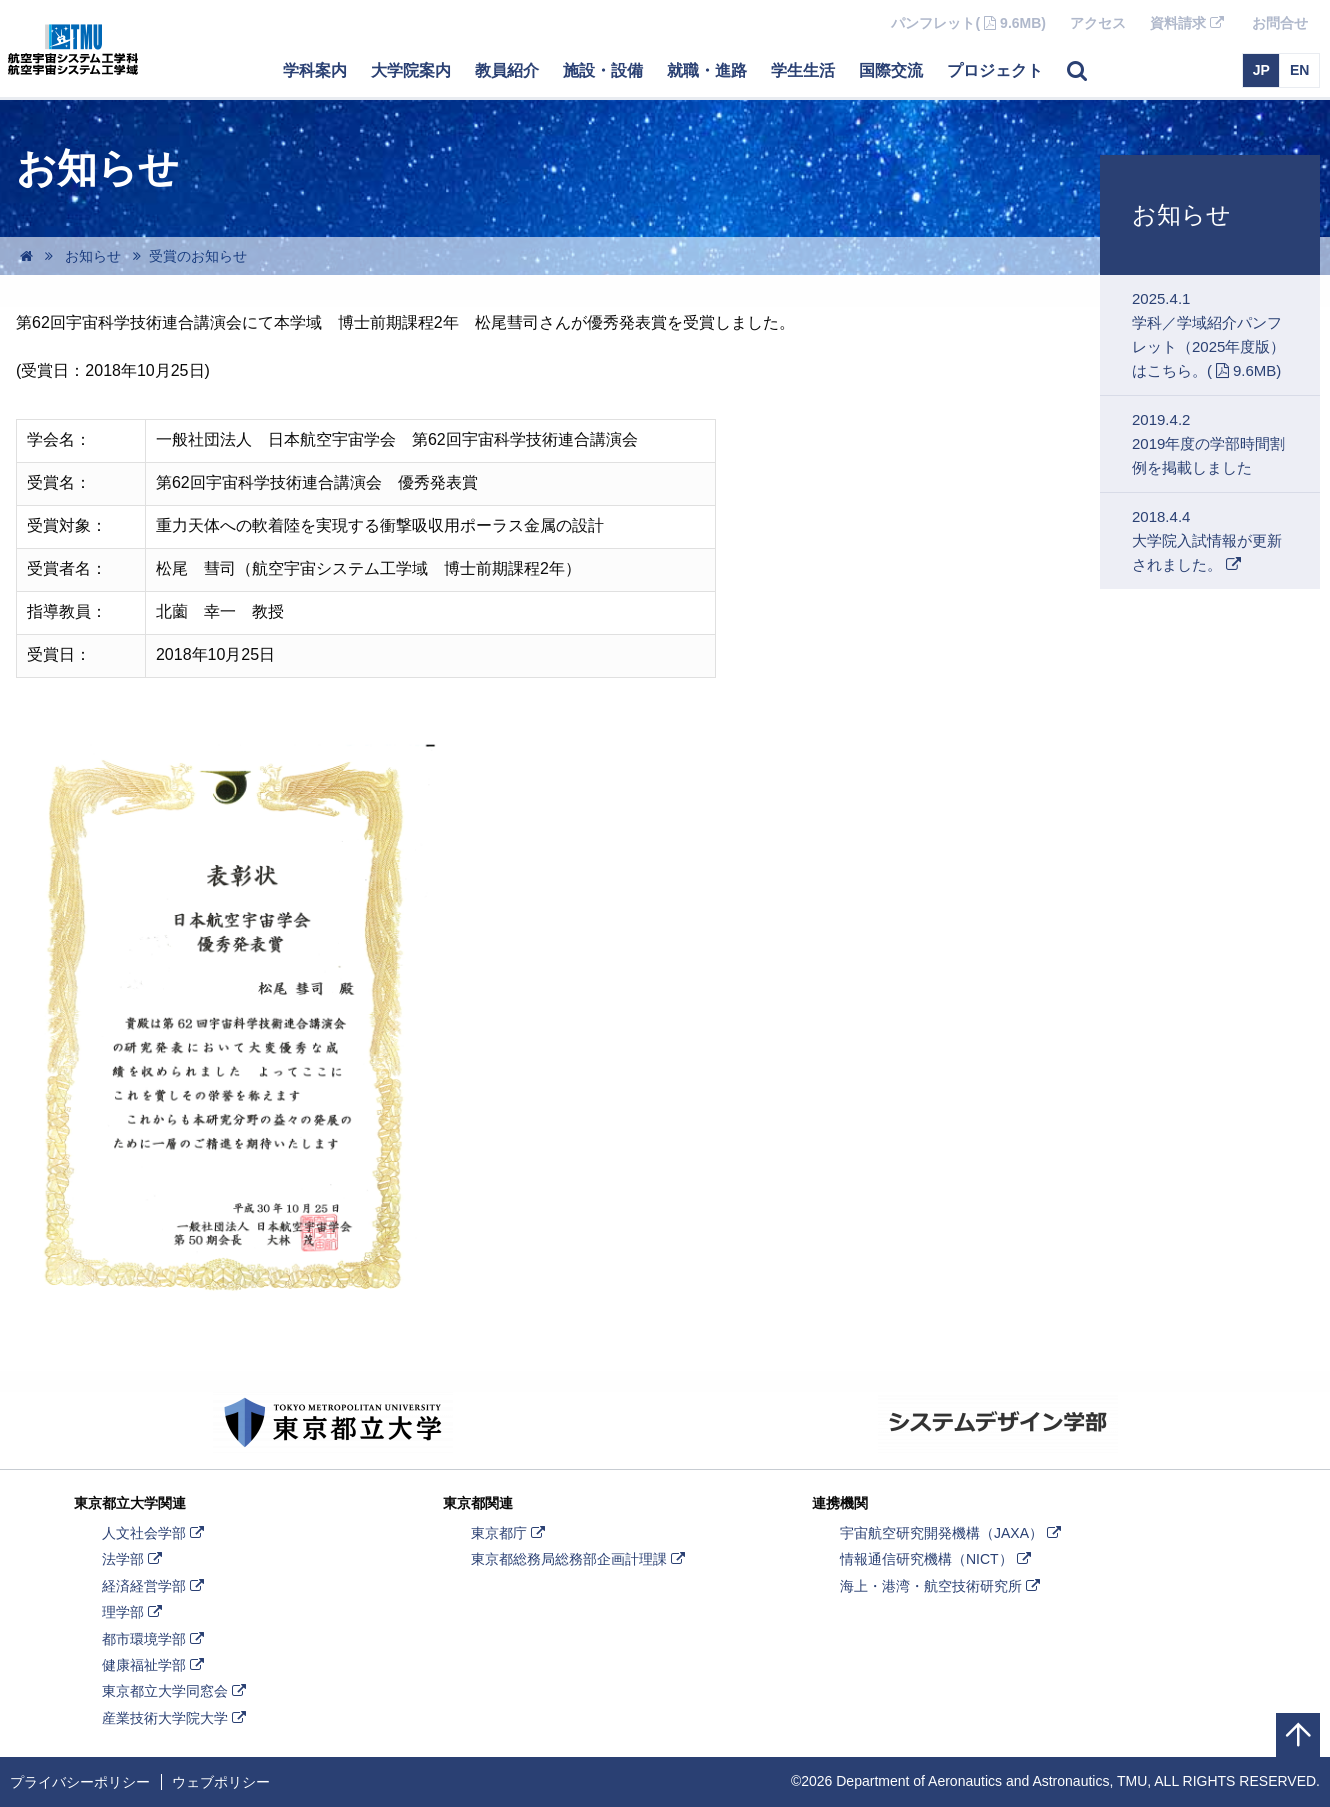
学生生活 (803, 70)
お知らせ (1181, 214)
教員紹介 (507, 70)
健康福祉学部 (155, 1665)
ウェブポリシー (221, 1782)
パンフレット (974, 22)
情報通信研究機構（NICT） (937, 1559)
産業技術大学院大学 (176, 1718)
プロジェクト (995, 70)
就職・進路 (707, 70)
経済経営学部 (155, 1586)
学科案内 (315, 70)
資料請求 (1195, 29)
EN (1299, 70)
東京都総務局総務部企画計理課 (580, 1559)
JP (1261, 70)
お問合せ (1280, 23)
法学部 (134, 1559)
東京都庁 (510, 1533)
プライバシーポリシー (80, 1782)
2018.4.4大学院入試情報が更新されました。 (1207, 548)
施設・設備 (603, 70)
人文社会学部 (155, 1533)
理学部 (134, 1612)
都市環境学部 (155, 1639)
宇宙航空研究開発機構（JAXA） (952, 1533)
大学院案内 (411, 70)
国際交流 (891, 70)
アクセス (1098, 23)
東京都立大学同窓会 (176, 1691)
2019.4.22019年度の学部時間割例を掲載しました (1208, 443)
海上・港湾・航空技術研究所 (942, 1586)
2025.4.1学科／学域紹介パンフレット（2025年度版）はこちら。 (1221, 334)
